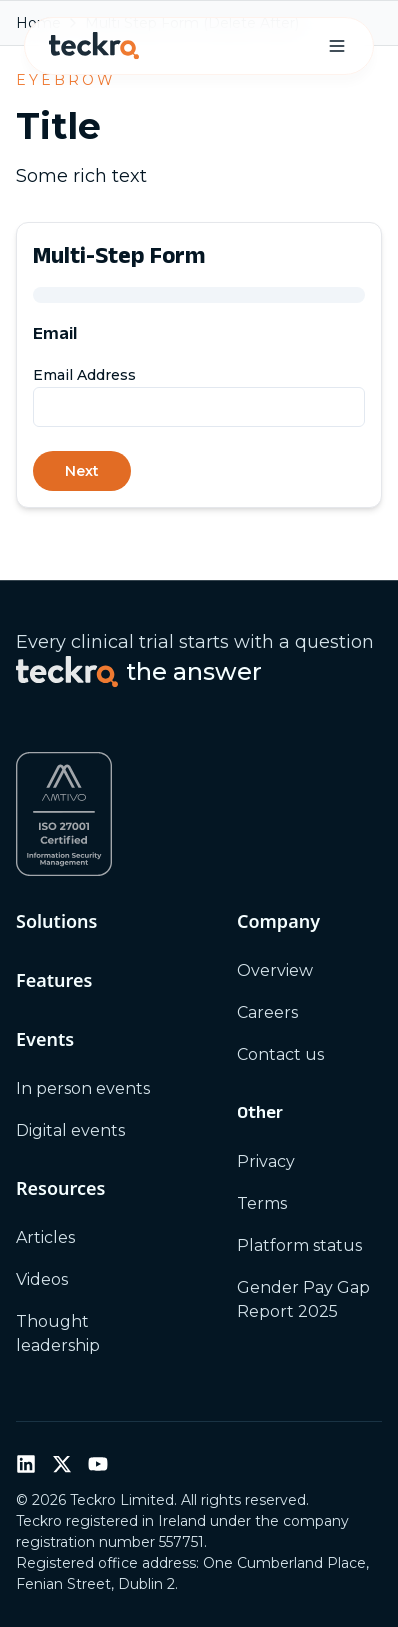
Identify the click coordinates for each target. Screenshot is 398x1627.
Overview (275, 970)
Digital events (70, 1130)
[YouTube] (98, 1464)
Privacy (266, 1161)
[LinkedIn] (26, 1464)
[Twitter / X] (62, 1464)
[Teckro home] (94, 46)
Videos (42, 1279)
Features (54, 980)
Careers (267, 1012)
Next (82, 471)
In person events (83, 1088)
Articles (45, 1237)
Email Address (84, 375)
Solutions (56, 921)
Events (45, 1039)
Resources (60, 1188)
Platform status (299, 1245)
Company (278, 921)
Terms (262, 1203)
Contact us (280, 1054)
